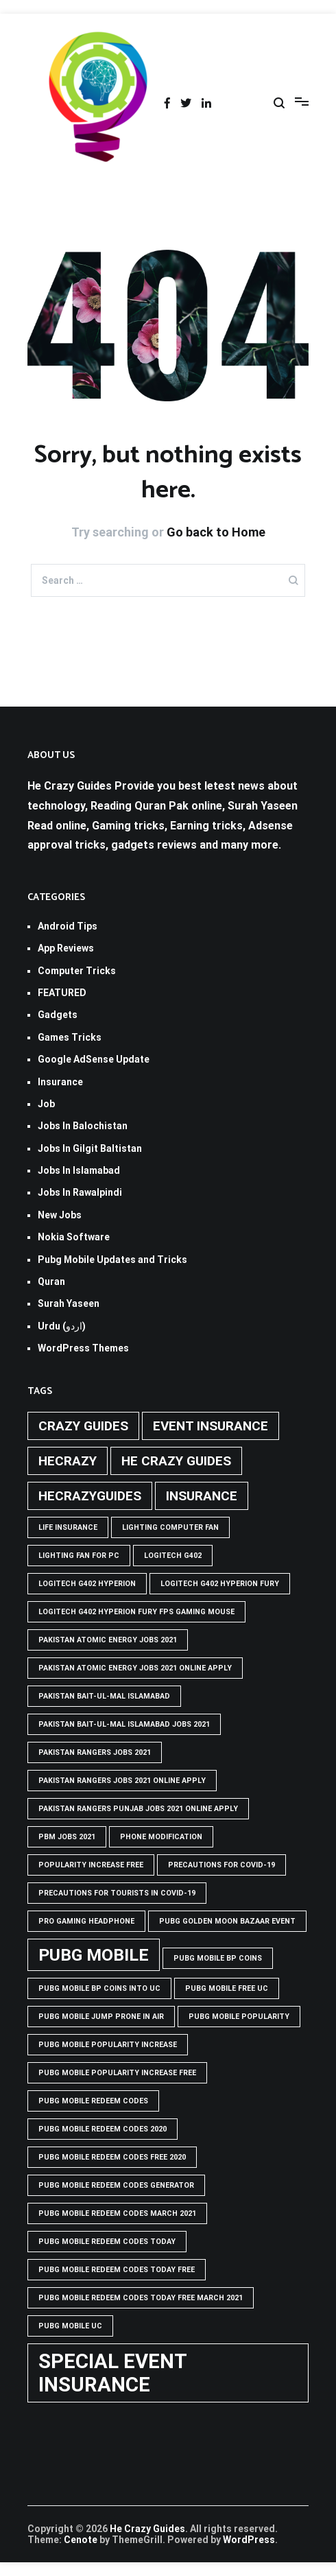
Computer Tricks (77, 970)
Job (46, 1103)
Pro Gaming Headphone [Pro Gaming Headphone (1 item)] (86, 1921)
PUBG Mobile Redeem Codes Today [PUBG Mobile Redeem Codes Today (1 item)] (107, 2241)
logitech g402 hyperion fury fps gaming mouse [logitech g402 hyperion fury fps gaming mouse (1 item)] (136, 1611)
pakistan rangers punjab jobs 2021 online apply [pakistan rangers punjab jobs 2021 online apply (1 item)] (138, 1808)
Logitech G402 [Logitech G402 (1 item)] (173, 1555)
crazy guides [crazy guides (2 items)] (83, 1426)
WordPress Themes (83, 1348)
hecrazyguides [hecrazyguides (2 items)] (89, 1496)
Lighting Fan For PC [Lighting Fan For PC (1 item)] (78, 1555)
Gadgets (57, 1014)
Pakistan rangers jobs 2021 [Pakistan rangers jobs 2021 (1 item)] (94, 1752)
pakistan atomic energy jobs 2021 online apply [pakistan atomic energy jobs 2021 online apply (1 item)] (135, 1668)
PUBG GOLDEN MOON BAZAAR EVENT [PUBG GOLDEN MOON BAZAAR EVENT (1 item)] (227, 1921)
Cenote (80, 2539)
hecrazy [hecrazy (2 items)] (67, 1461)
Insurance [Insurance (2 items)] (201, 1496)
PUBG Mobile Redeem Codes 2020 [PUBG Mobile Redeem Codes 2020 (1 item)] (102, 2129)
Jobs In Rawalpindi (80, 1192)
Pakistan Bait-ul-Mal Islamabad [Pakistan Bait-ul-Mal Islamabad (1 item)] (104, 1696)
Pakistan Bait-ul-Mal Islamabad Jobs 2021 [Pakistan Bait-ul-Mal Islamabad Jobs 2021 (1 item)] (124, 1724)
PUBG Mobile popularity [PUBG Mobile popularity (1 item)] (239, 2016)
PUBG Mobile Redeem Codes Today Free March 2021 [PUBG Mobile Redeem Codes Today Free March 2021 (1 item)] (140, 2297)
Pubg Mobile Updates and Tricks (112, 1259)
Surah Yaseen (68, 1303)
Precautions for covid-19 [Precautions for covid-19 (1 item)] (221, 1864)
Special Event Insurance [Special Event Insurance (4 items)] (112, 2373)
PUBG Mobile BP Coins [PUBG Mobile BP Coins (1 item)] (217, 1958)
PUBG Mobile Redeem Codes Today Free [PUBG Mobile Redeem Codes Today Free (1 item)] (116, 2269)
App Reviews (66, 948)
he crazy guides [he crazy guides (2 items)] (176, 1461)
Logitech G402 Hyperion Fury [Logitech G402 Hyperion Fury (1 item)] (219, 1583)
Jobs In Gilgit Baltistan (90, 1148)
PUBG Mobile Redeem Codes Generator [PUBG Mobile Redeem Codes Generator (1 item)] (116, 2185)
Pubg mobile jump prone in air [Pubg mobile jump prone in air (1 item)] (101, 2016)
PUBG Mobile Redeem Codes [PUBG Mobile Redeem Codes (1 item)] (93, 2100)
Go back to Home (216, 532)
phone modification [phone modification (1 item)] (161, 1836)
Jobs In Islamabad (79, 1170)
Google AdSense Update (93, 1059)
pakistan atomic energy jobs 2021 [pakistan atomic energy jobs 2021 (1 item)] (107, 1639)
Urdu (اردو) (62, 1326)
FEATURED (62, 992)
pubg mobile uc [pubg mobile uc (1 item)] (70, 2325)
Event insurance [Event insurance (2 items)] (210, 1426)
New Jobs (60, 1214)
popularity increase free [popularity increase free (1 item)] (90, 1864)
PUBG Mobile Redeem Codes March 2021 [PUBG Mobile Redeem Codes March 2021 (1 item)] (117, 2213)
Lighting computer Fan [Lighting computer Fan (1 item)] (170, 1527)
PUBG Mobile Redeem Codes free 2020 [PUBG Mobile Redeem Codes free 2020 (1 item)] (112, 2157)
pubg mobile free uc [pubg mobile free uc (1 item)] (226, 1988)
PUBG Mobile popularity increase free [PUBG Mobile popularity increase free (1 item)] (117, 2072)
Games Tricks (69, 1037)
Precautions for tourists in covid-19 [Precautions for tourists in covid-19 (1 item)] (116, 1893)
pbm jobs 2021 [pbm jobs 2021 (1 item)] (66, 1836)
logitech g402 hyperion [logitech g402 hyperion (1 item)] (87, 1583)
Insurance (60, 1081)
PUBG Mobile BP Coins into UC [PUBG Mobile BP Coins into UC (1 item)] (99, 1988)
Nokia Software (74, 1236)
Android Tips (67, 926)
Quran (51, 1281)
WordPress (249, 2539)
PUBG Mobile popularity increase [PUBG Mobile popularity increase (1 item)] (107, 2044)
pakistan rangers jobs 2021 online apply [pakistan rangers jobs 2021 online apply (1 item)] (122, 1780)
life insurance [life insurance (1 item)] (67, 1527)
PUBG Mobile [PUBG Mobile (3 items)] (93, 1955)
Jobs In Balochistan (83, 1125)
